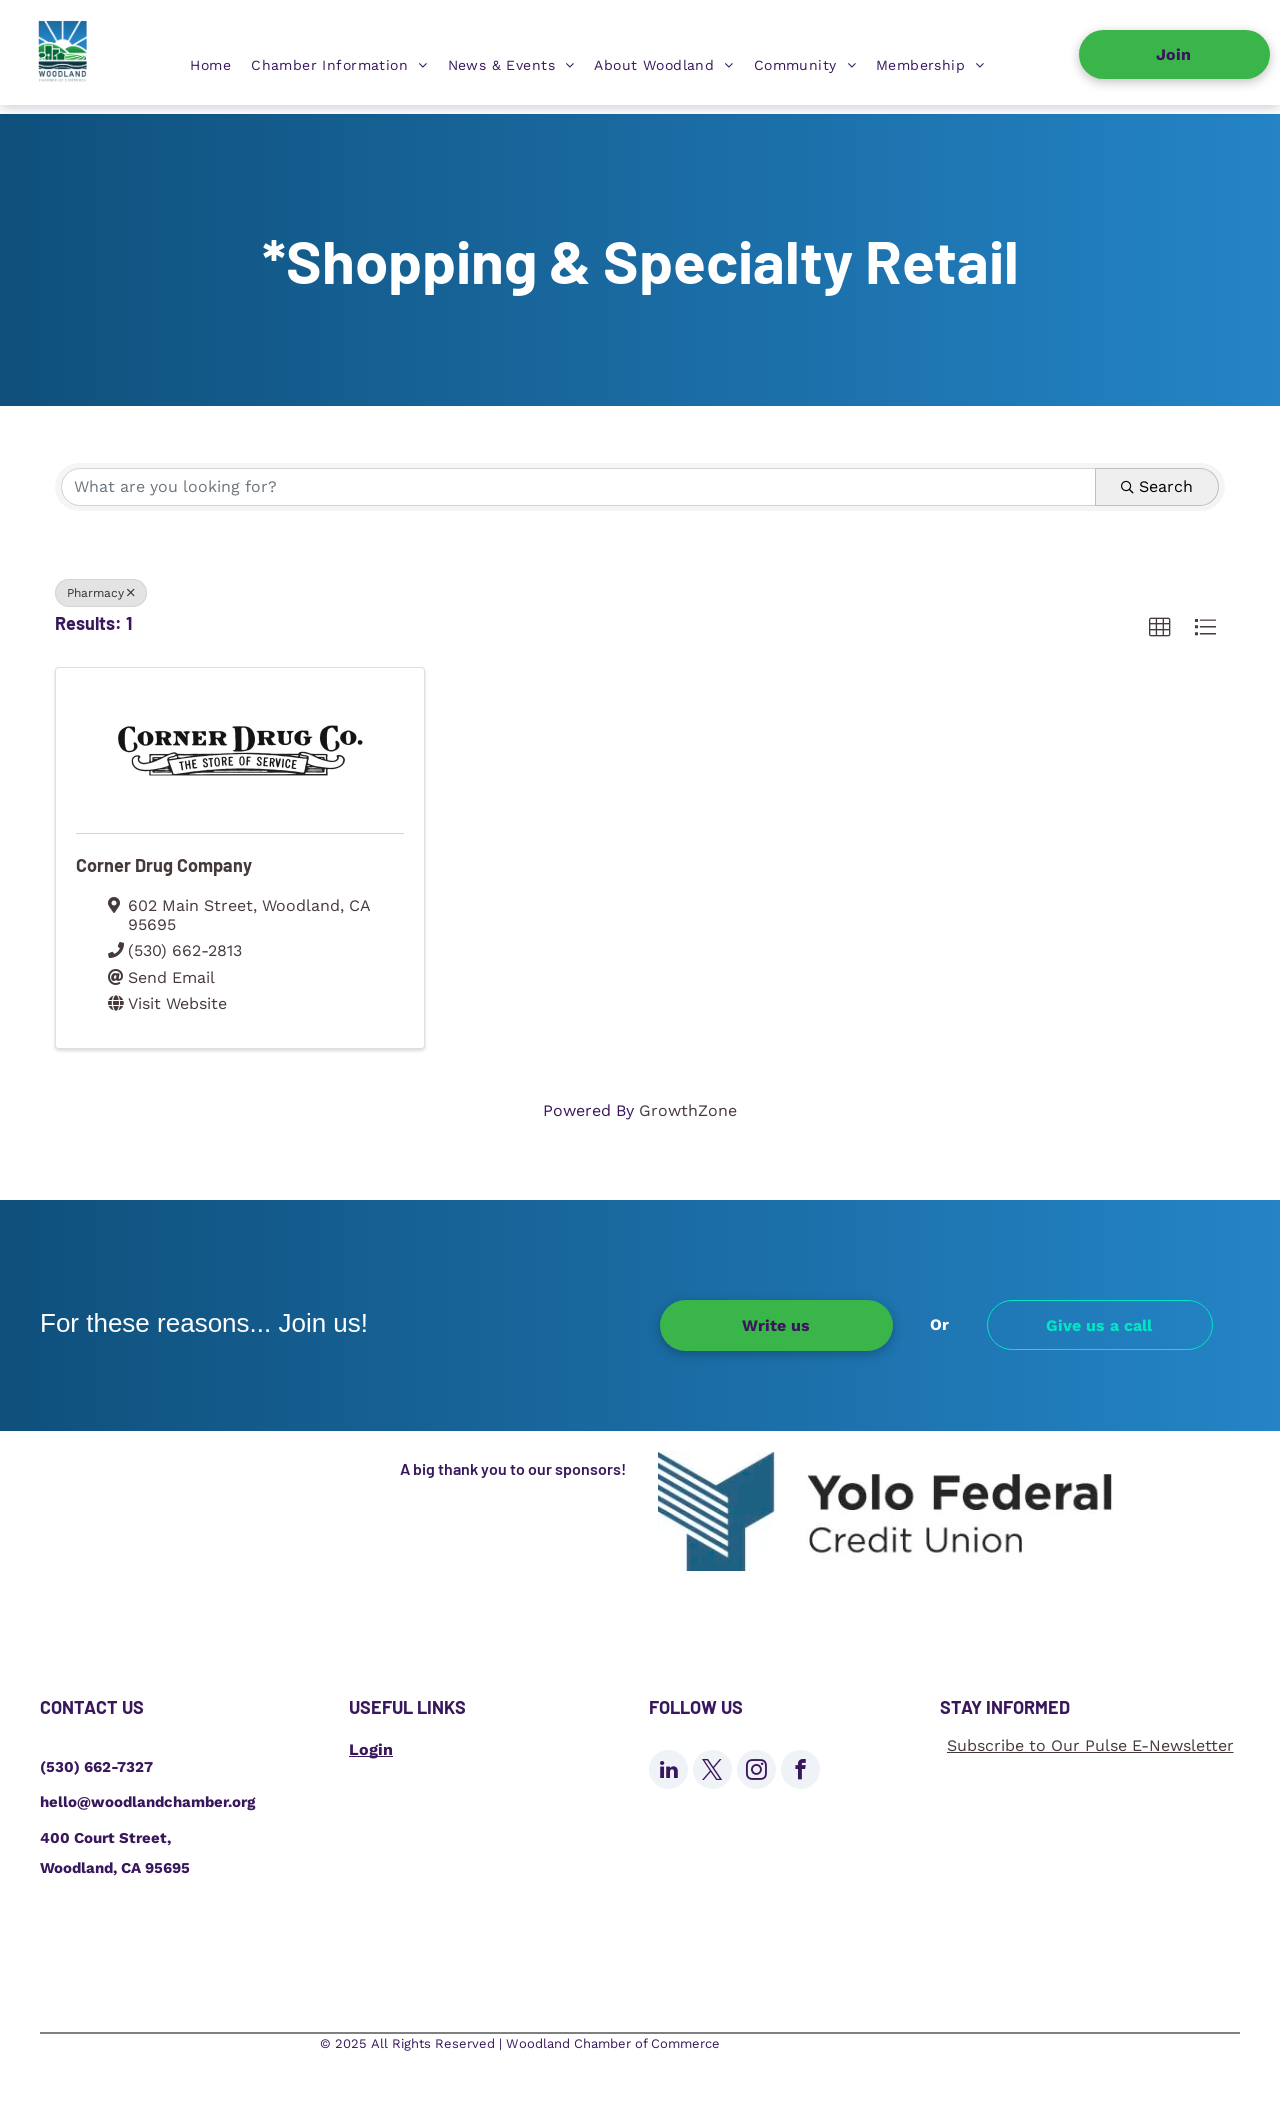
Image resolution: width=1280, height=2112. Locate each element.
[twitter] (712, 1772)
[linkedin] (668, 1772)
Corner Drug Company (164, 865)
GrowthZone (688, 1110)
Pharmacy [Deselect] (101, 593)
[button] (1160, 628)
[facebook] (800, 1772)
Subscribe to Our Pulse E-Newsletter (1090, 1745)
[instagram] (756, 1772)
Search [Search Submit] (1157, 486)
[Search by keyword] (578, 487)
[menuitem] (210, 65)
